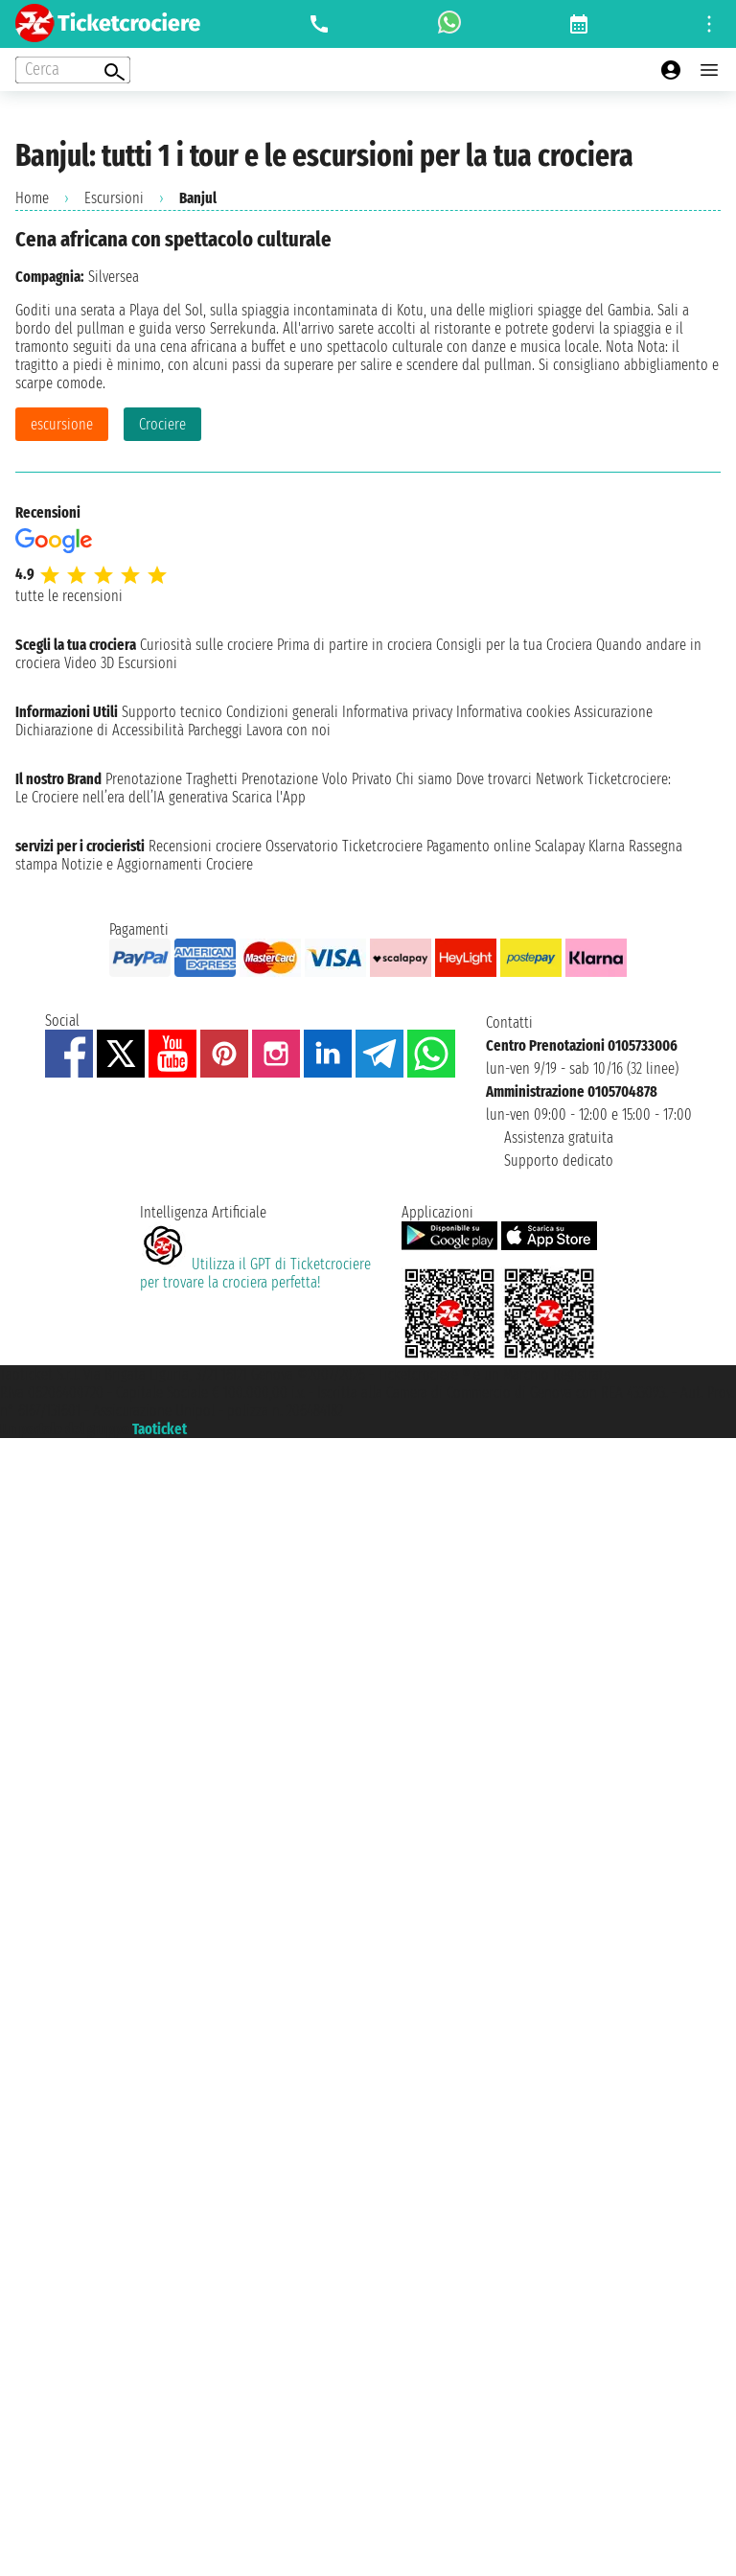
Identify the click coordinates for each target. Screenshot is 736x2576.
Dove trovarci (494, 779)
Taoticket (159, 1429)
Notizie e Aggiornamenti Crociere (157, 864)
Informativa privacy (397, 712)
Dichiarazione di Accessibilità (99, 730)
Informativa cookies (513, 712)
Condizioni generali (282, 712)
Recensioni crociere (205, 846)
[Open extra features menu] (72, 70)
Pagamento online (478, 846)
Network (560, 779)
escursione (62, 424)
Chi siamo (424, 779)
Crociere (162, 424)
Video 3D (89, 663)
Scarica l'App (269, 797)
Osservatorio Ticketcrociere (344, 846)
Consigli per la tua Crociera (514, 645)
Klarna (606, 846)
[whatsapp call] (449, 24)
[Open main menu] (709, 69)
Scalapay (560, 846)
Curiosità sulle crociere (206, 645)
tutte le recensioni (69, 596)
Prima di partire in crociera (354, 645)
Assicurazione (613, 712)
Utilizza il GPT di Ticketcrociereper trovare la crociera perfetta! (255, 1273)
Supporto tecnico (172, 712)
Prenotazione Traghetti (171, 779)
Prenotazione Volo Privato (317, 779)
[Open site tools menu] (709, 23)
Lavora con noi (288, 730)
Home (32, 198)
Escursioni (114, 198)
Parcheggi (215, 730)
